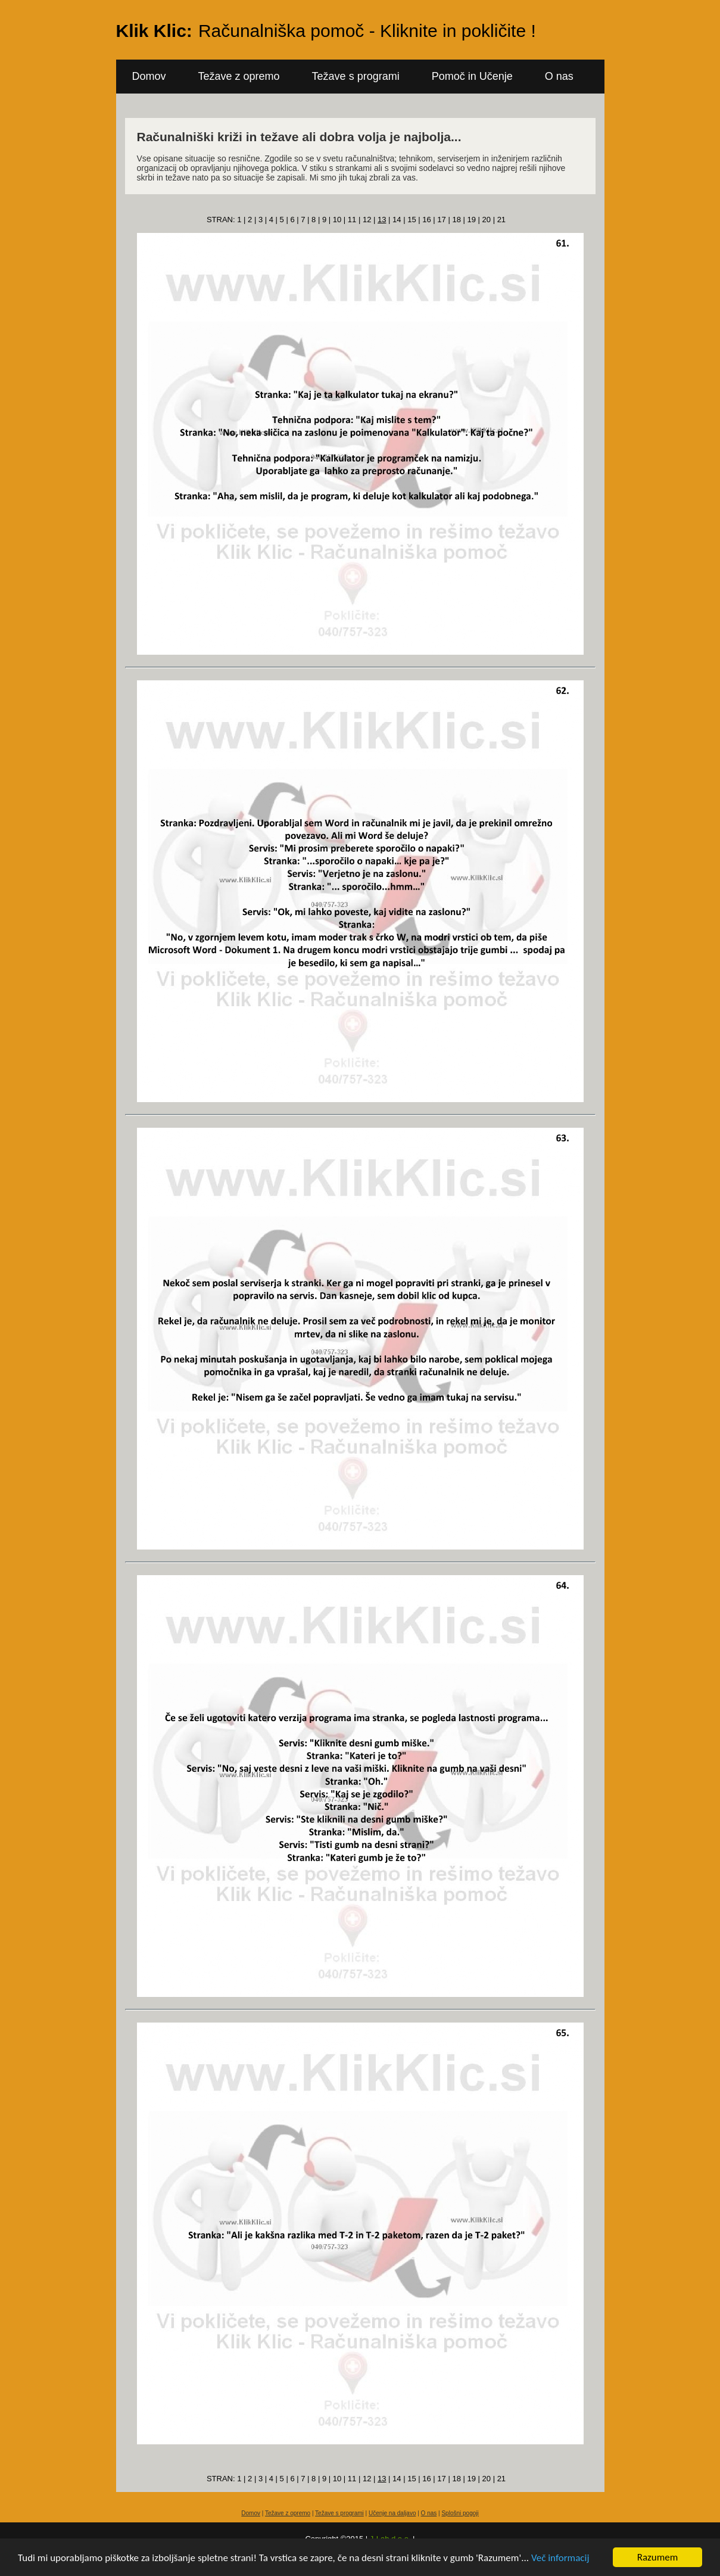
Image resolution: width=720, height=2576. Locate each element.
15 (411, 219)
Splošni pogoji (459, 2513)
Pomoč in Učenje (472, 76)
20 (486, 219)
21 (501, 219)
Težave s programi (356, 76)
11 (352, 219)
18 (456, 219)
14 (396, 219)
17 (441, 219)
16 (426, 219)
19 (471, 219)
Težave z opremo (239, 76)
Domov (149, 76)
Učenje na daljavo (392, 2513)
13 (382, 219)
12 (367, 219)
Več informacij (560, 2558)
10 (337, 219)
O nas (559, 76)
